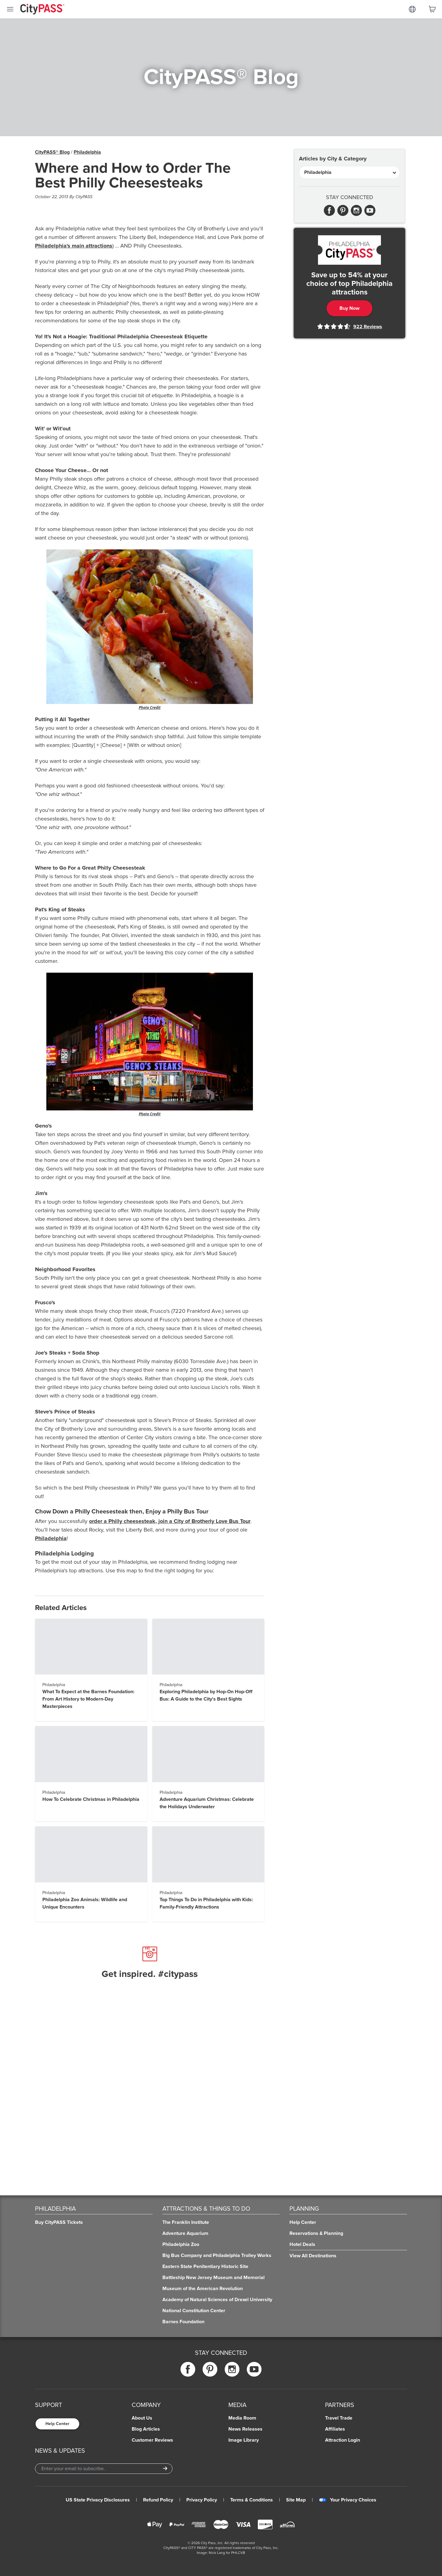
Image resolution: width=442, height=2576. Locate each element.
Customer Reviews (152, 2440)
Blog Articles (146, 2429)
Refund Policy (158, 2500)
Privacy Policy (201, 2500)
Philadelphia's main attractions (73, 245)
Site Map (296, 2500)
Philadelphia (87, 152)
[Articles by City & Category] (349, 172)
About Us (142, 2418)
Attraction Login (342, 2440)
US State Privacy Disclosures (98, 2500)
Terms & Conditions (251, 2500)
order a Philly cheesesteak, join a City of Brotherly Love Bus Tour (169, 1521)
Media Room (242, 2418)
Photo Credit (150, 707)
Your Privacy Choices (347, 2500)
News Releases (245, 2429)
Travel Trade (338, 2418)
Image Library (243, 2440)
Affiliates (335, 2429)
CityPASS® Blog (52, 152)
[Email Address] (104, 2468)
